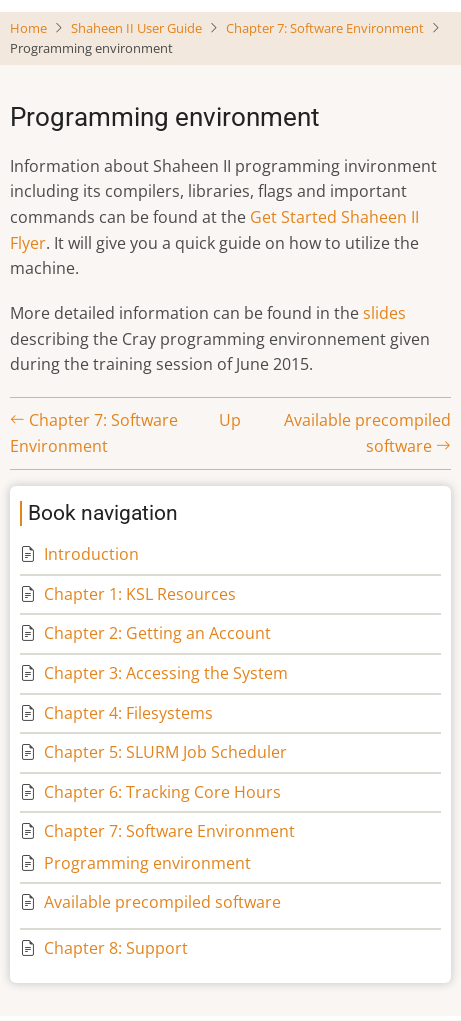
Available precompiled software (162, 902)
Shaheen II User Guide (136, 28)
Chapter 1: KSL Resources (140, 594)
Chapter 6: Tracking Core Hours (162, 792)
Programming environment (147, 863)
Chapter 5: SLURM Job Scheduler (165, 752)
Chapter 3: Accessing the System (166, 673)
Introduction (91, 554)
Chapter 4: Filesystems (128, 713)
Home (28, 28)
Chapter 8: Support (116, 948)
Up (230, 420)
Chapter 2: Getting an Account (157, 633)
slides (384, 313)
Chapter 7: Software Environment (325, 28)
